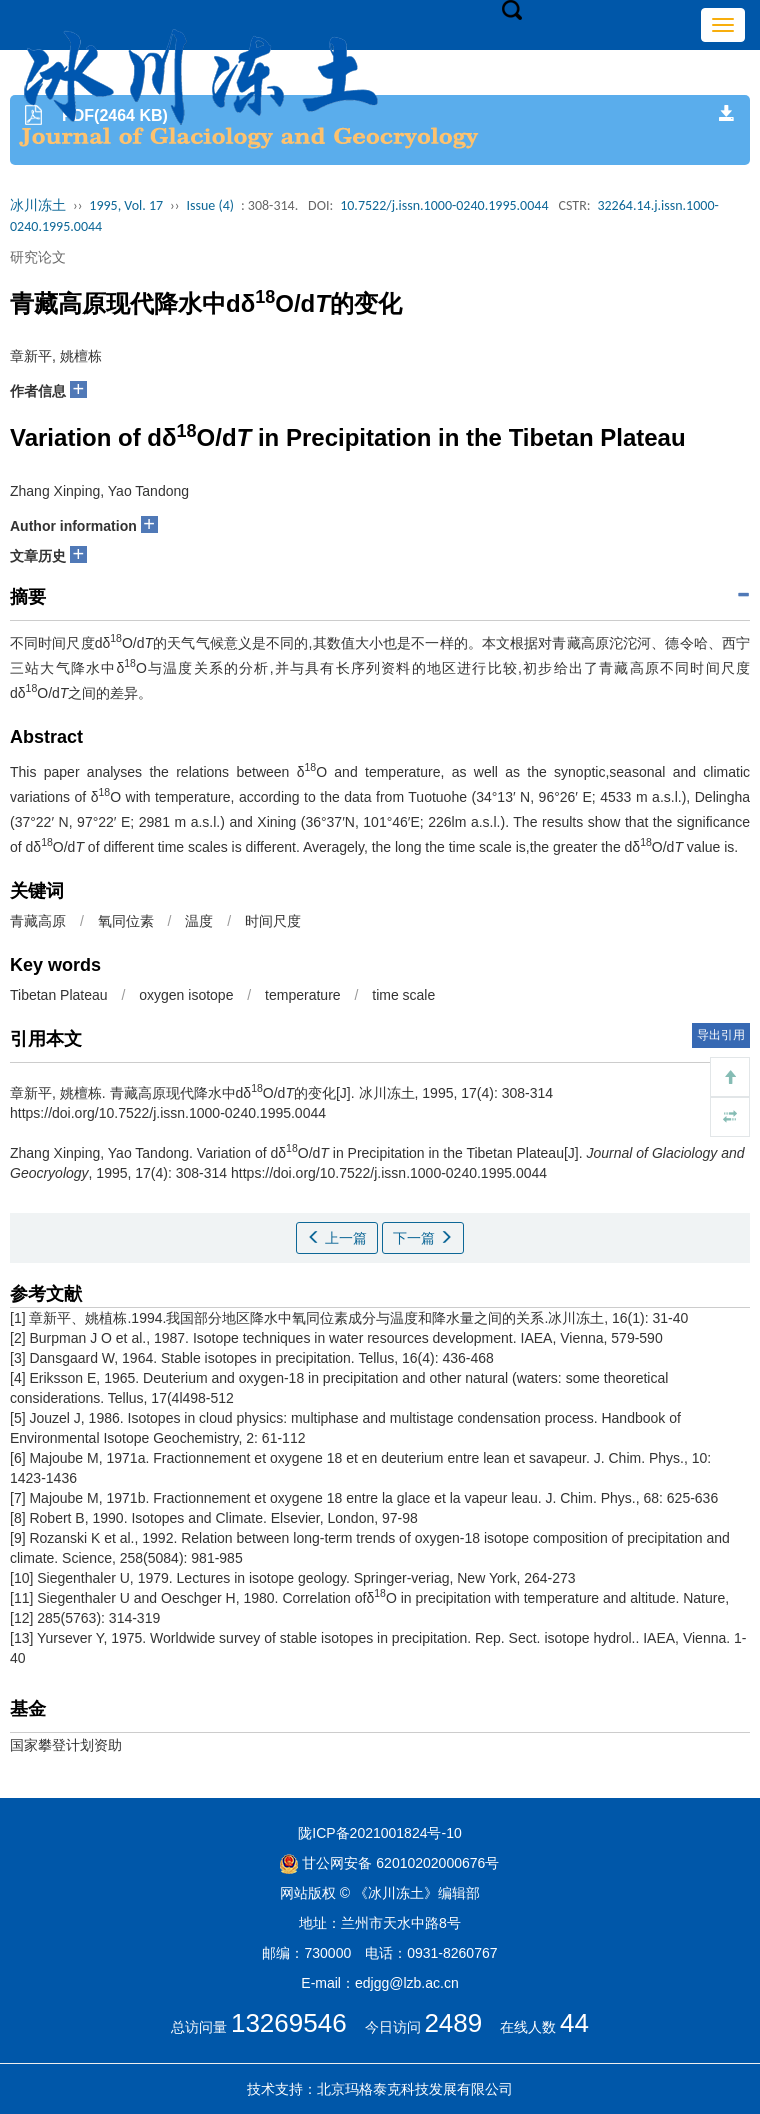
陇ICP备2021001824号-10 (379, 1833)
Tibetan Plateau (59, 995)
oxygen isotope (186, 995)
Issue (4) (210, 205)
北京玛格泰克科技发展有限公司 (415, 2089)
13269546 (289, 2023)
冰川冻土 (38, 205)
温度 (199, 921)
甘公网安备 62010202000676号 (389, 1863)
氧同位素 (126, 921)
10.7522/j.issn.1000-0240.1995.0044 (444, 205)
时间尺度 (273, 921)
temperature (302, 995)
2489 (453, 2023)
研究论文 (38, 257)
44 (574, 2023)
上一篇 (337, 1238)
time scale (403, 995)
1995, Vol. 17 (126, 205)
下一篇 (423, 1238)
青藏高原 (38, 921)
